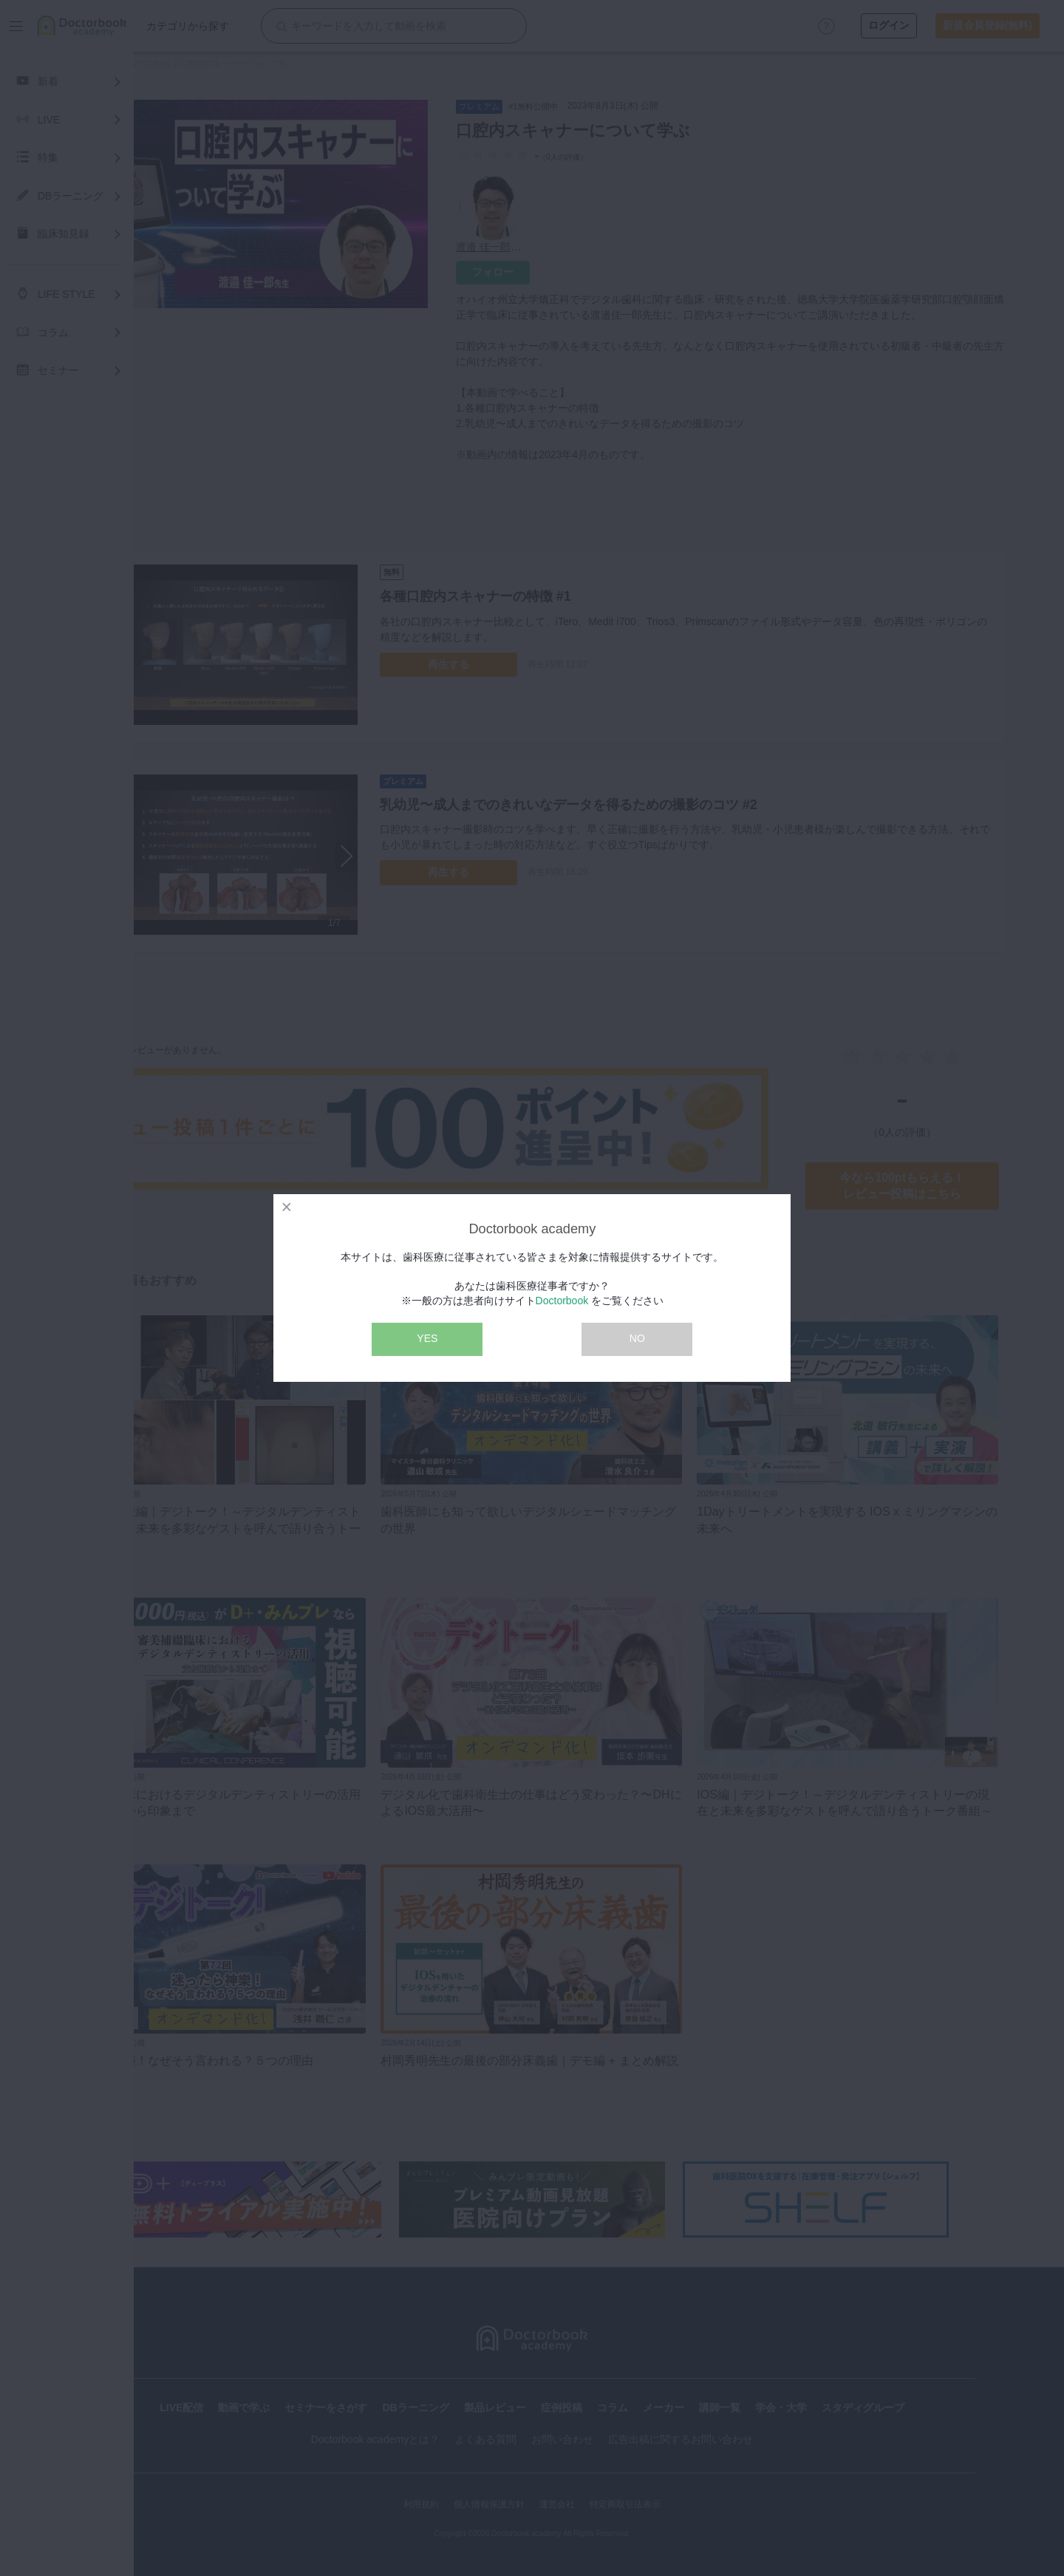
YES (427, 1338)
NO (637, 1338)
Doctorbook (562, 1300)
